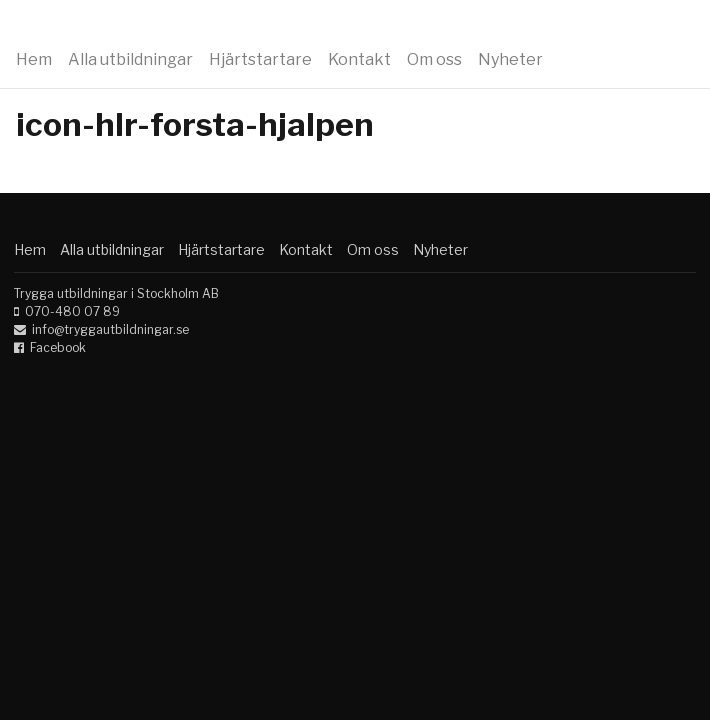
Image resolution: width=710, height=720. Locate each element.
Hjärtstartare (260, 59)
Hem (34, 59)
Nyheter (510, 59)
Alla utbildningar (130, 59)
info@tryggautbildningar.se (110, 329)
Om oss (434, 59)
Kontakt (359, 59)
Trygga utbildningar (142, 28)
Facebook (58, 347)
